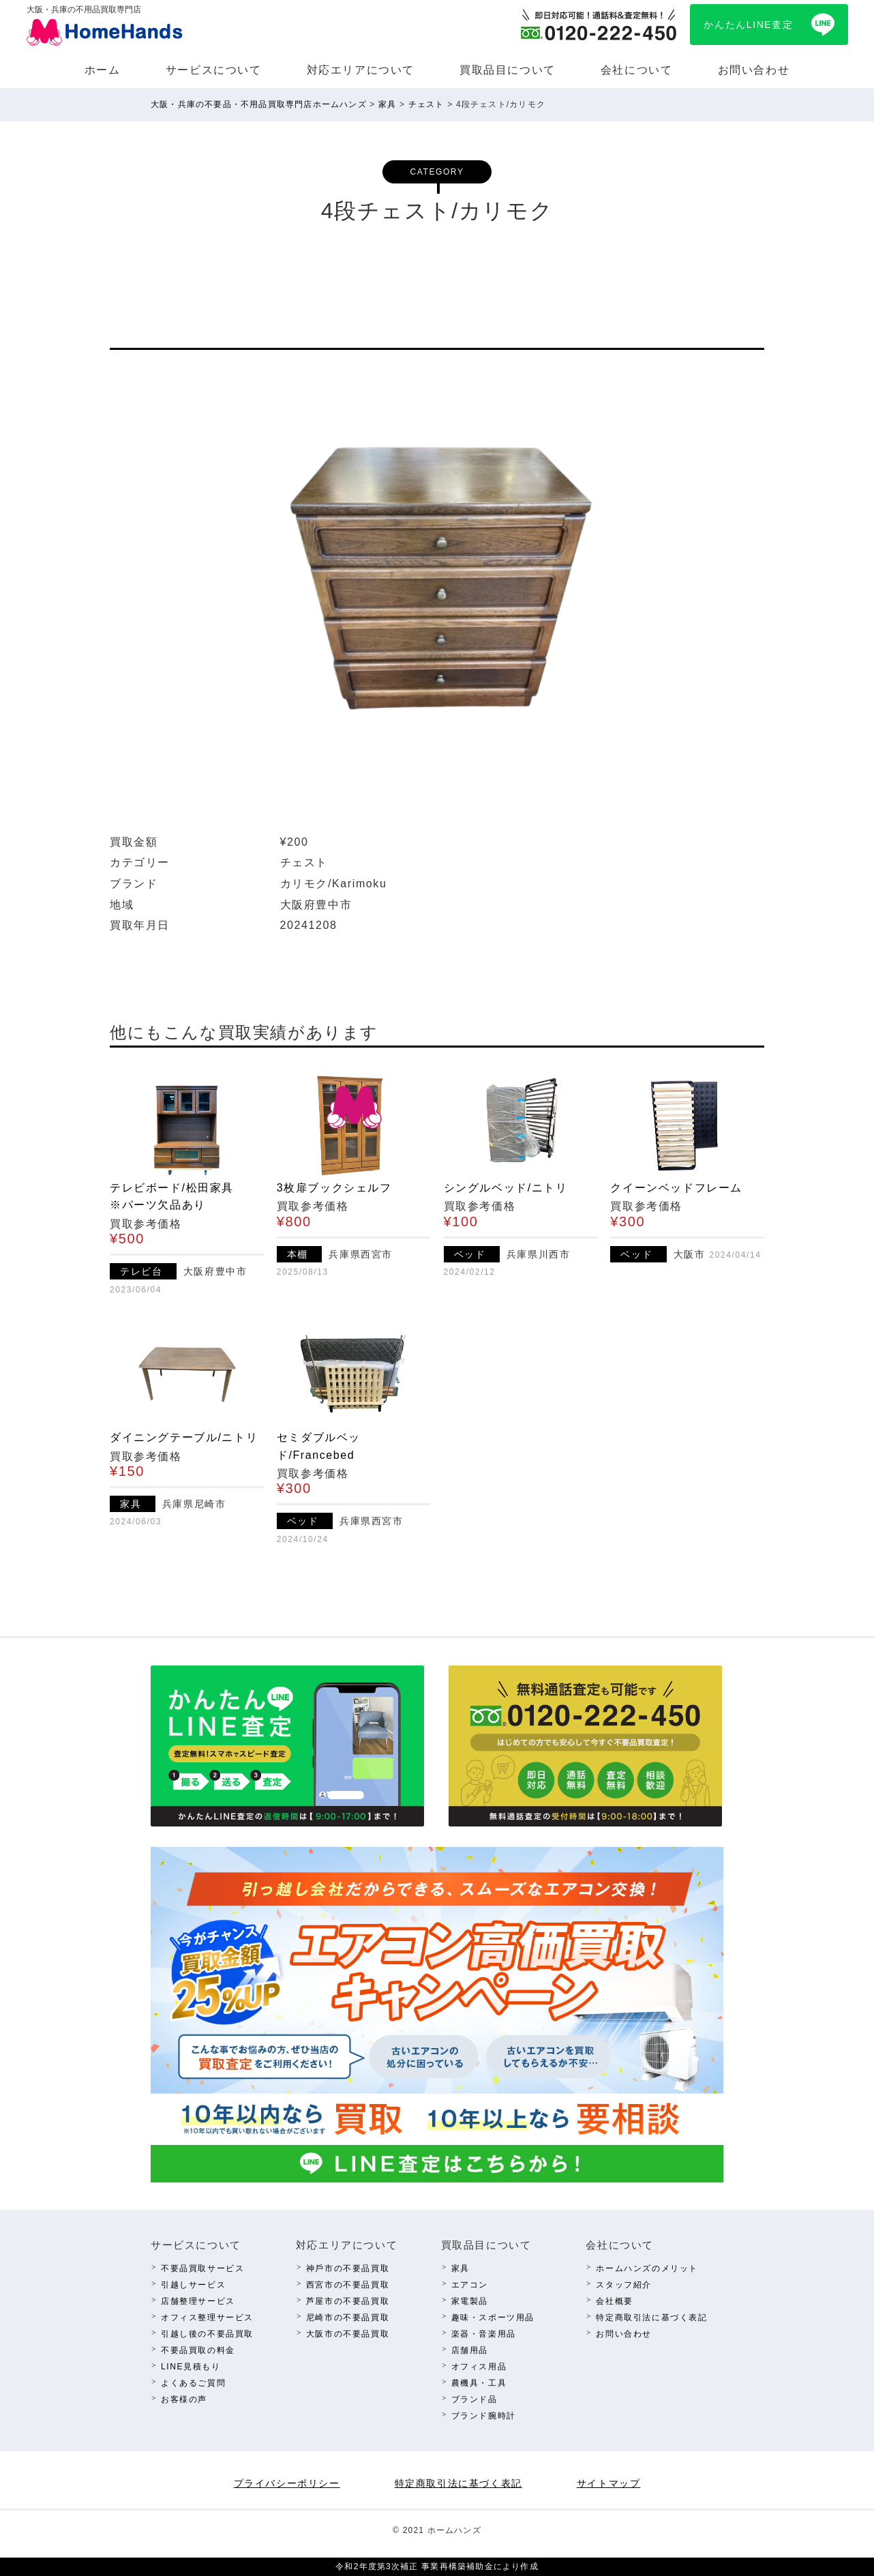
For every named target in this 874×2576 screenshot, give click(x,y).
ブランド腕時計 (483, 2415)
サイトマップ (609, 2483)
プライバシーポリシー (287, 2483)
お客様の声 (184, 2399)
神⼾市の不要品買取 (347, 2268)
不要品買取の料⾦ (198, 2350)
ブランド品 (474, 2399)
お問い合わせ (754, 70)
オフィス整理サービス (207, 2317)
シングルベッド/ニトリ (506, 1188)
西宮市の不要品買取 (347, 2285)
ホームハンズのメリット (647, 2268)
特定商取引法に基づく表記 (651, 2317)
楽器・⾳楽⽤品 (483, 2334)
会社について (637, 70)
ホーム (103, 70)
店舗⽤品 (469, 2350)
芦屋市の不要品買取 (347, 2301)
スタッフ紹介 (624, 2285)
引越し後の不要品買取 (207, 2334)
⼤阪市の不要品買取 (347, 2334)
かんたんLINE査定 (748, 24)
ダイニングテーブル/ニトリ (184, 1437)
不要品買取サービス (202, 2268)
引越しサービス (193, 2285)
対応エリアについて (361, 70)
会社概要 (614, 2301)
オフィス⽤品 (479, 2366)
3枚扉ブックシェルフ (334, 1188)
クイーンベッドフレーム (676, 1188)
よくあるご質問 (193, 2383)
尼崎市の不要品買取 (347, 2317)
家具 (460, 2268)
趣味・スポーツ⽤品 (492, 2317)
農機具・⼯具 (479, 2383)
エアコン (469, 2285)
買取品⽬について (507, 70)
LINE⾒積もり (190, 2366)
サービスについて (214, 70)
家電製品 (469, 2301)
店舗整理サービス (198, 2301)
